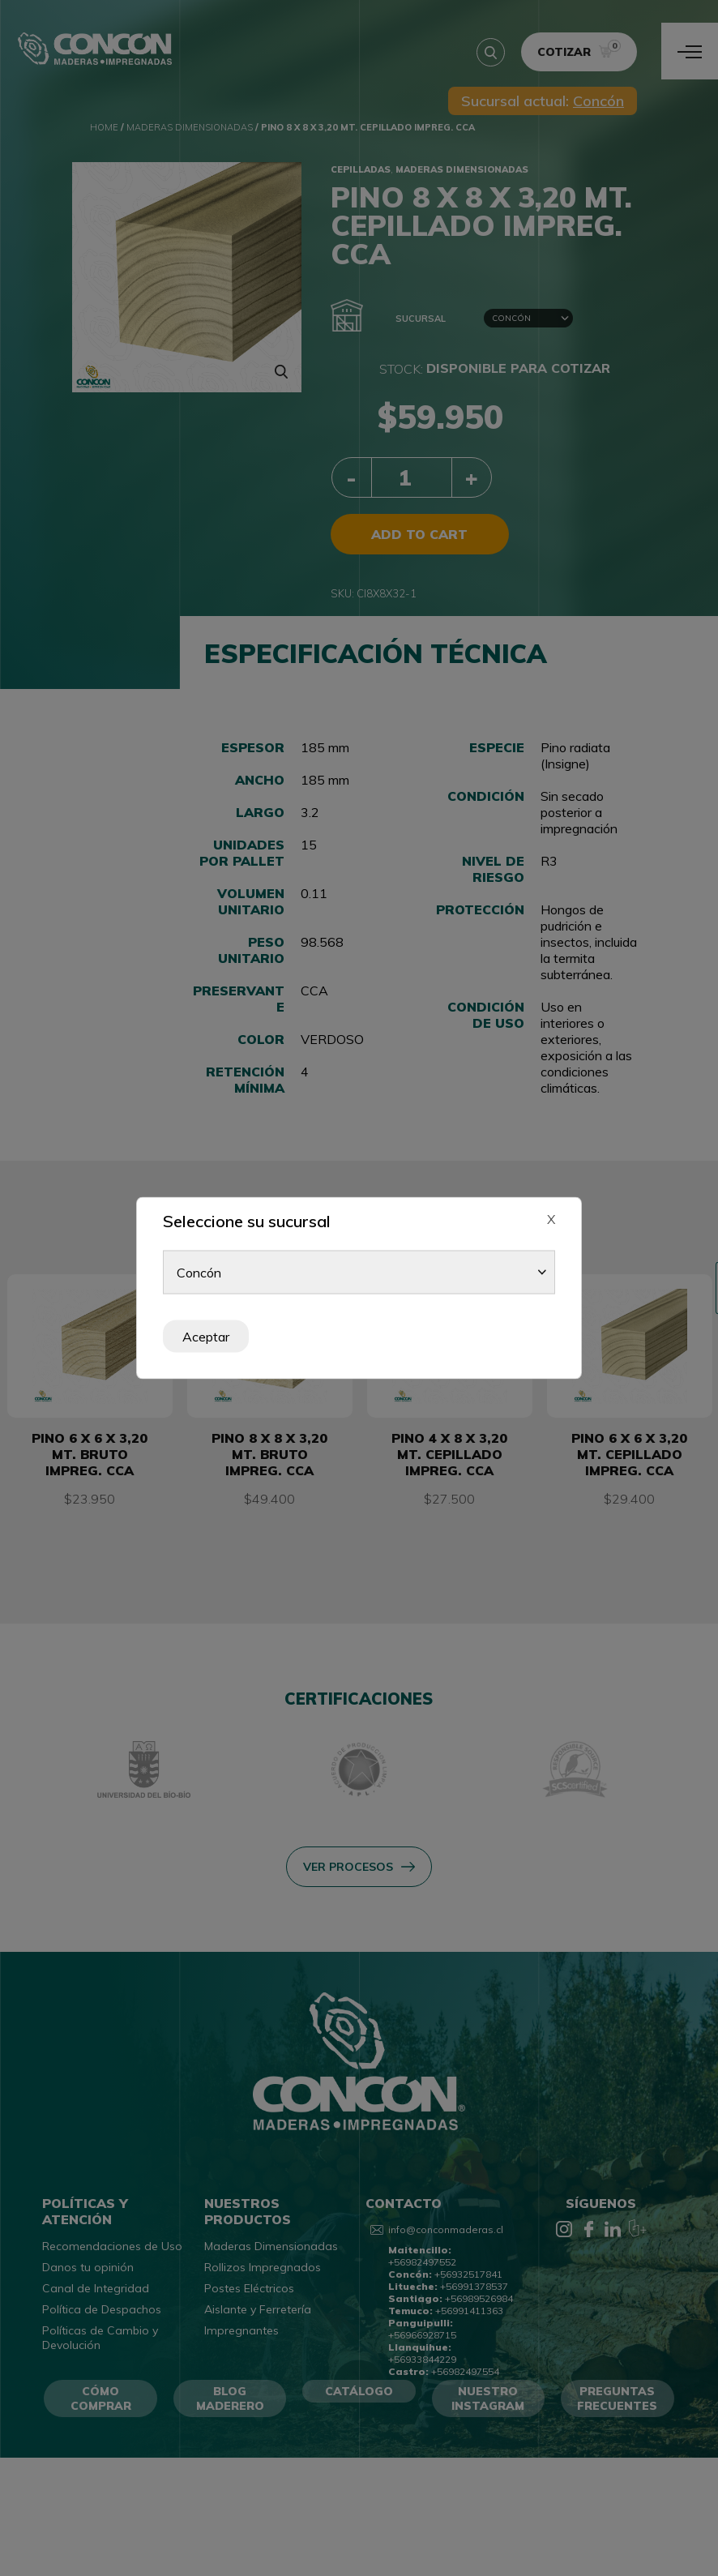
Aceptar (205, 1337)
